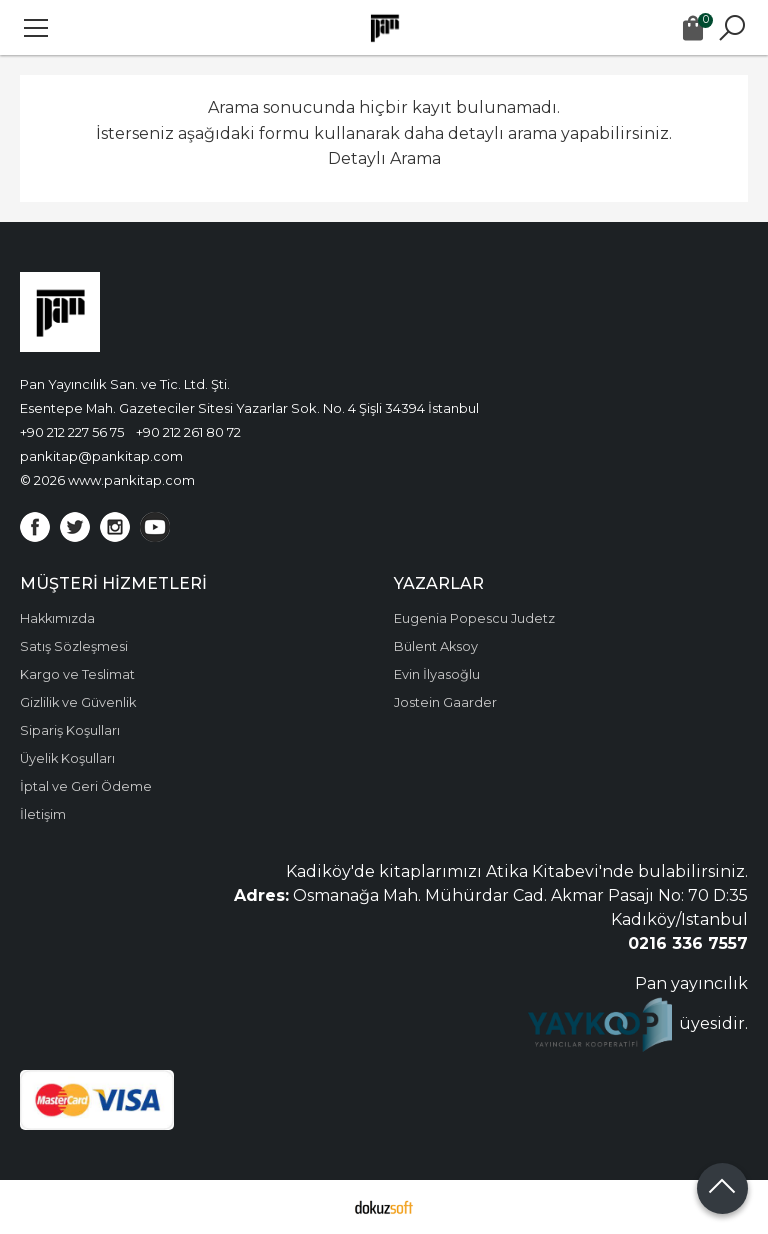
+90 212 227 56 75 (72, 432)
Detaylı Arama (384, 158)
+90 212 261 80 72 (188, 432)
